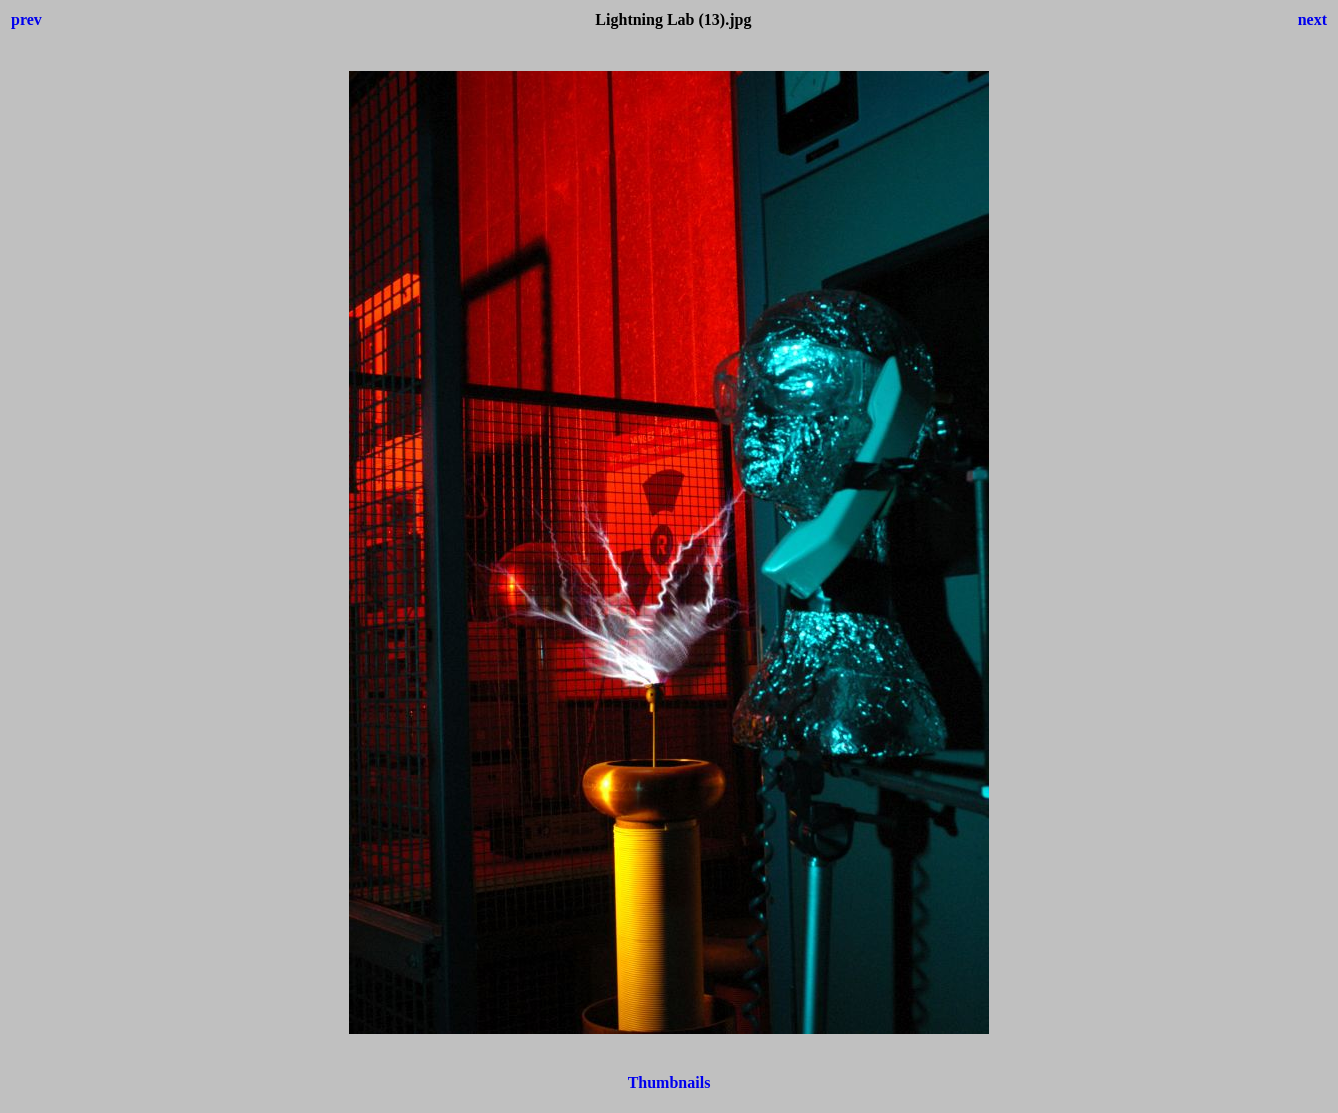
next (1312, 19)
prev (26, 19)
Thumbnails (669, 1082)
